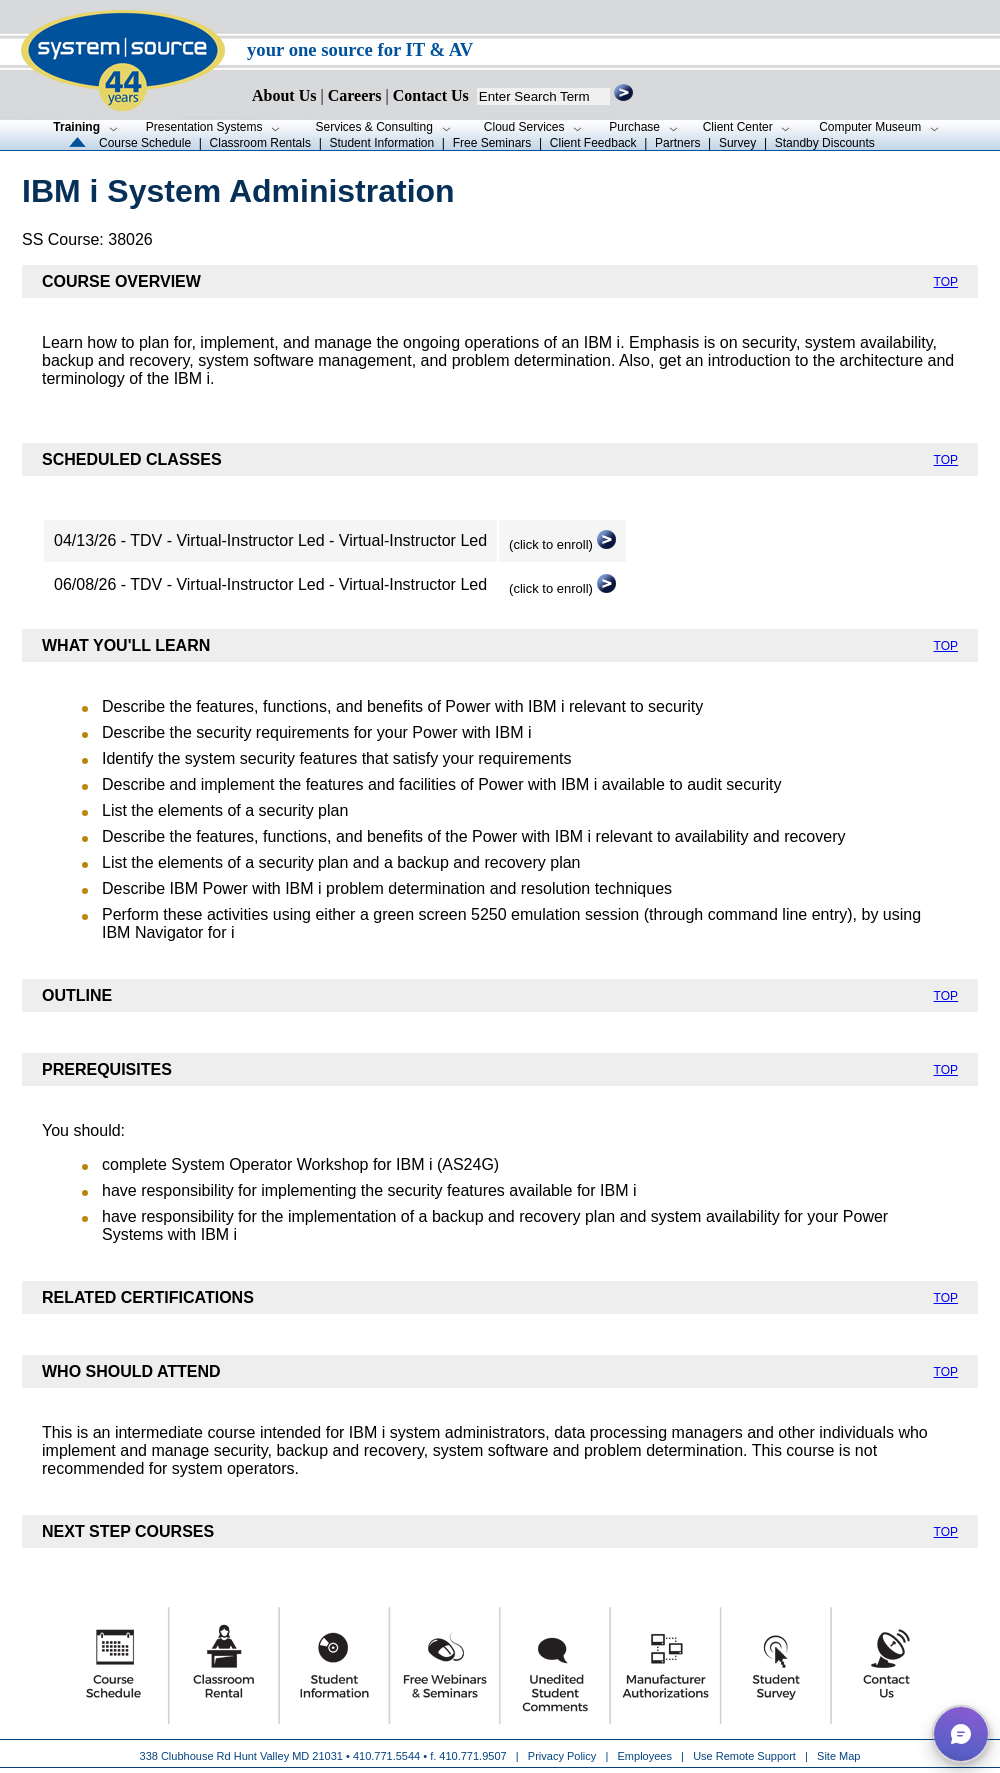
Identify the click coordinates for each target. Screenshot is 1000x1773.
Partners (677, 143)
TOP (946, 282)
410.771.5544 (386, 1756)
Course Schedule (145, 143)
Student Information (381, 143)
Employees (645, 1756)
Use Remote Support (744, 1756)
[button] (961, 1734)
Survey (737, 143)
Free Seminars (492, 143)
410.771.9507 (472, 1756)
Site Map (838, 1756)
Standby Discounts (825, 143)
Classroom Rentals (260, 143)
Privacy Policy (564, 1756)
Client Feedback (593, 143)
